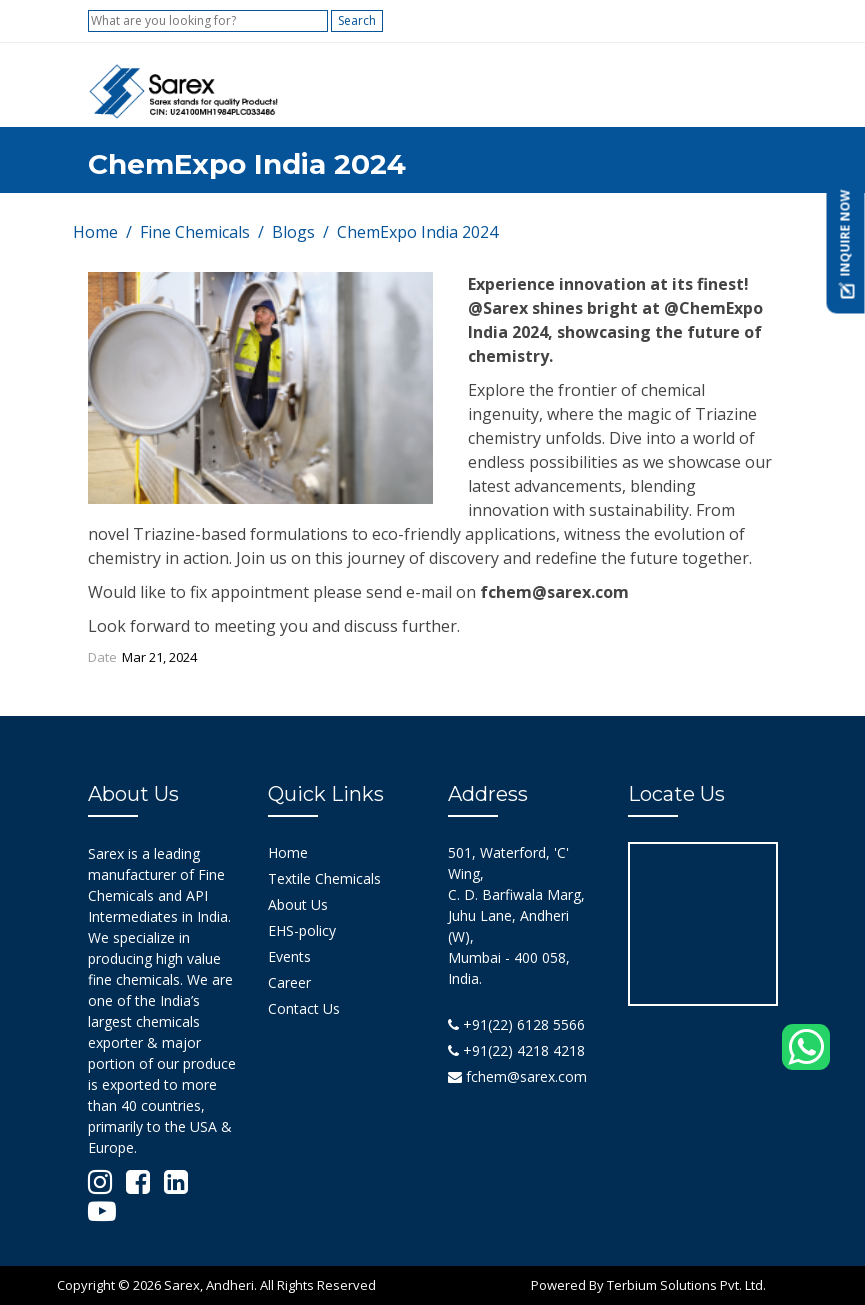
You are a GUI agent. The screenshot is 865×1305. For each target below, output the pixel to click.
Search (357, 20)
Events (289, 956)
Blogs (293, 232)
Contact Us (304, 1008)
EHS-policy (302, 930)
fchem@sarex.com (517, 1076)
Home (95, 232)
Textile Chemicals (324, 878)
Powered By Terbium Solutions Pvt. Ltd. (648, 1285)
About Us (298, 904)
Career (289, 982)
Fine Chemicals (195, 232)
